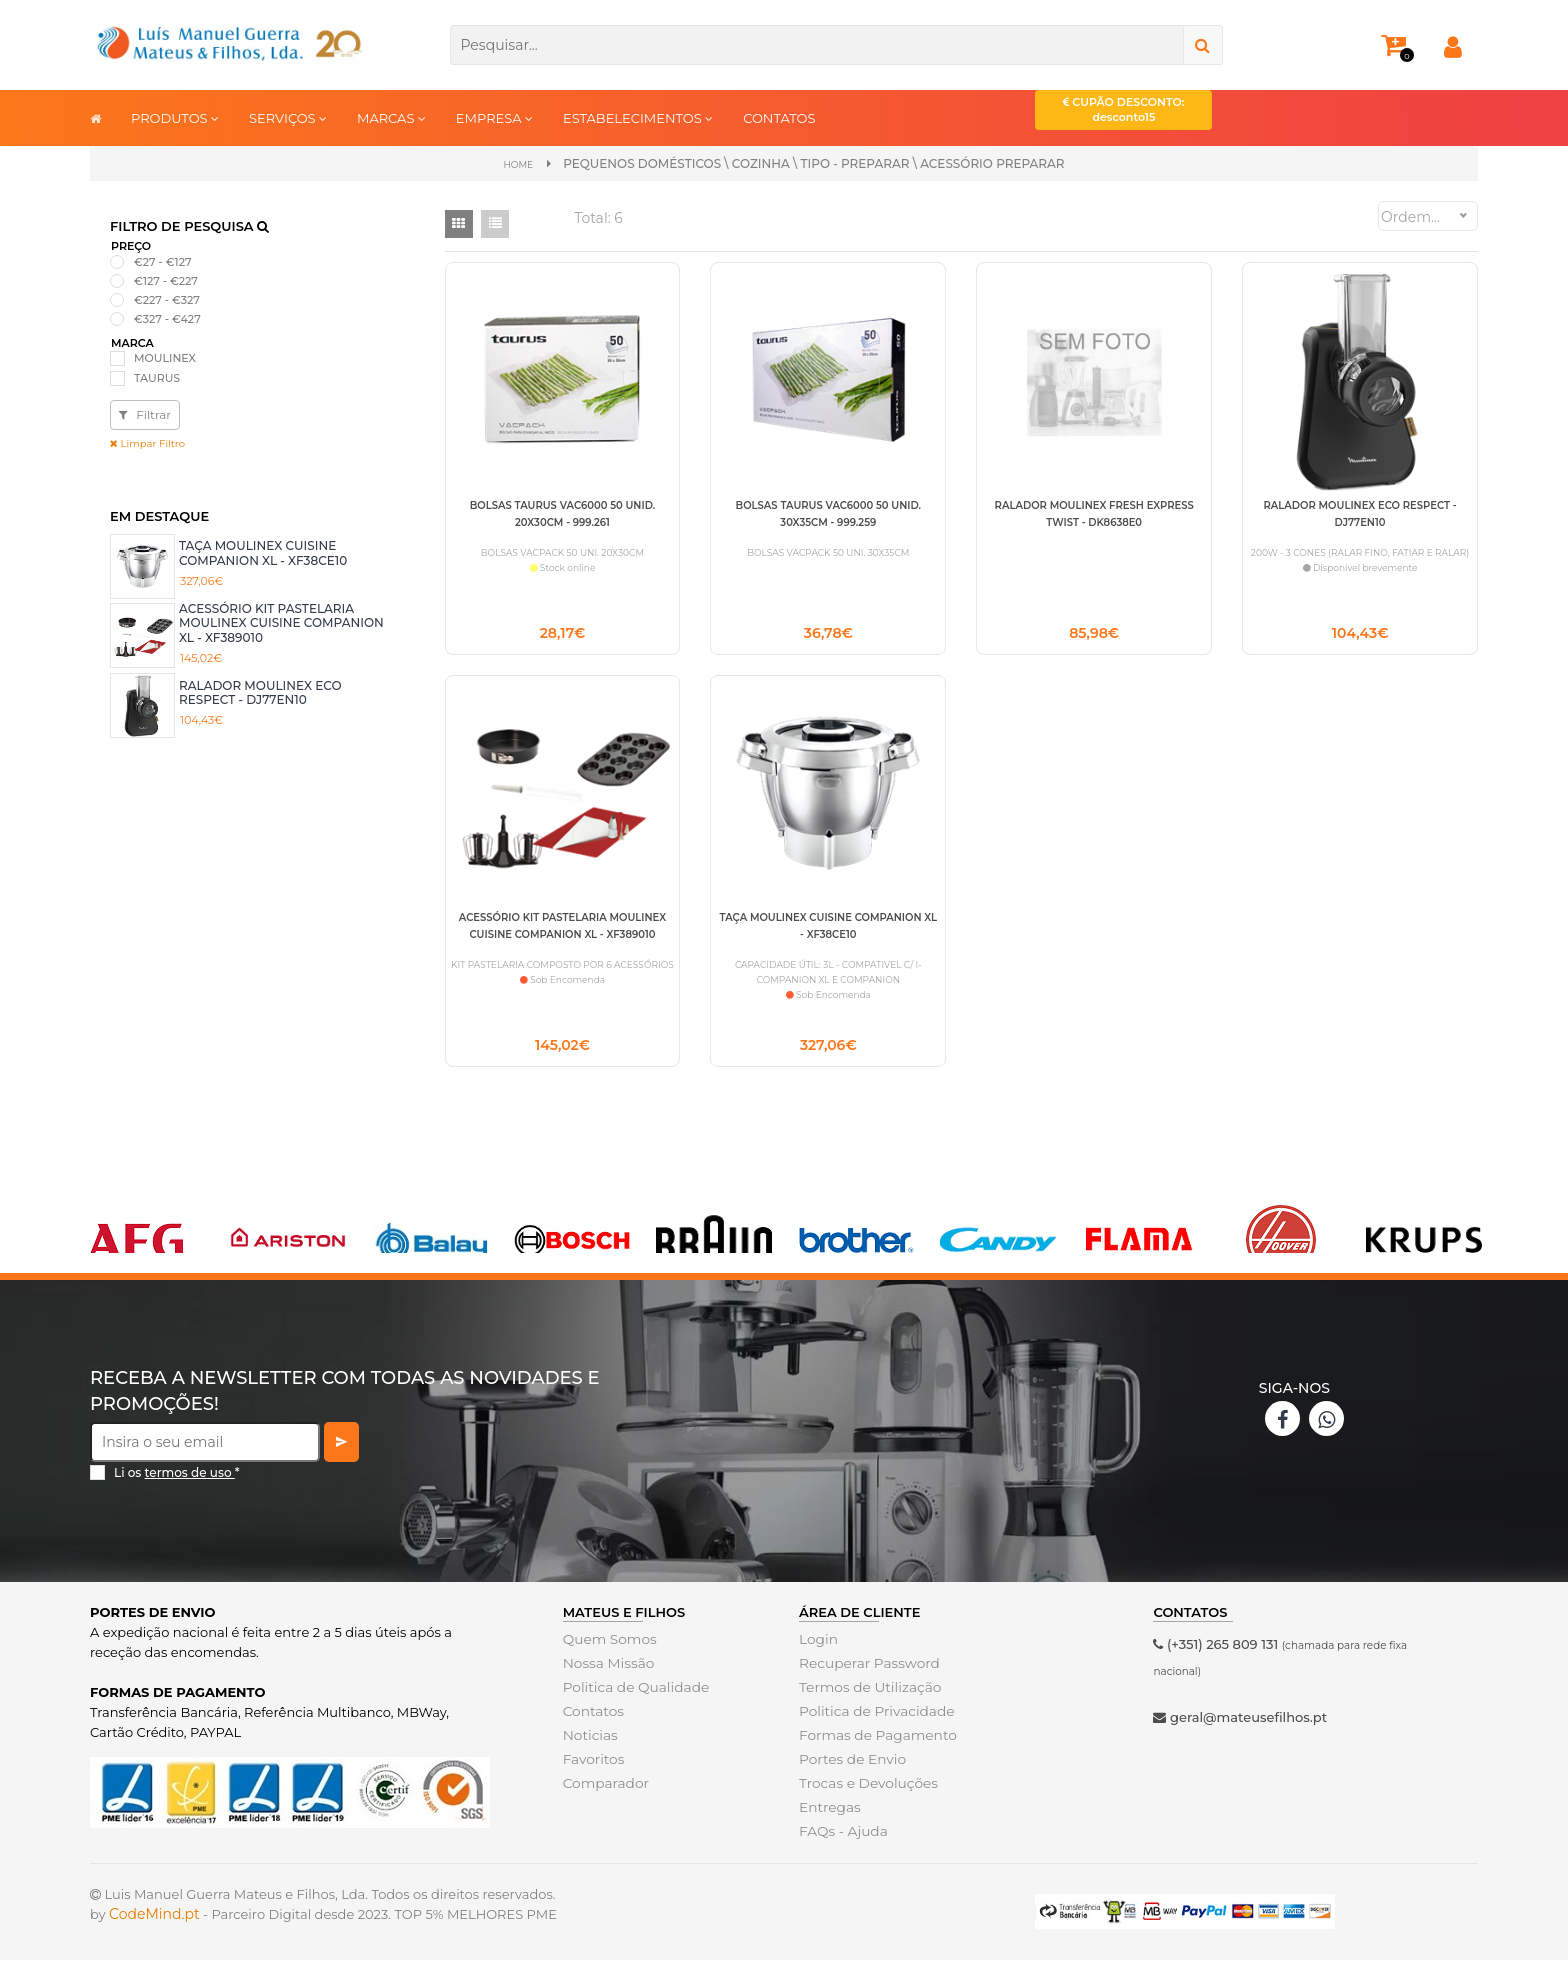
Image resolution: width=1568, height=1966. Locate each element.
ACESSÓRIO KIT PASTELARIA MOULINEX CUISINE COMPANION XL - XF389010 (281, 622)
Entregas (828, 1813)
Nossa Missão (606, 1669)
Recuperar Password (866, 1669)
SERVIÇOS (288, 117)
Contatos (592, 1717)
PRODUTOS (175, 117)
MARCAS (391, 117)
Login (817, 1645)
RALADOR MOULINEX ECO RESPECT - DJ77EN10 (260, 690)
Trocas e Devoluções (865, 1789)
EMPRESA (494, 117)
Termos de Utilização (866, 1693)
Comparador (604, 1789)
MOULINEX (165, 357)
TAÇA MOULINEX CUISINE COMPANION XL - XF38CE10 (263, 551)
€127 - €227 (166, 279)
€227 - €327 (167, 299)
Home (518, 163)
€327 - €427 (167, 318)
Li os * (177, 1478)
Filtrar (145, 413)
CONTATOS (779, 118)
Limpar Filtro (147, 442)
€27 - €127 (163, 260)
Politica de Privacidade (872, 1717)
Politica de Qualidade (632, 1693)
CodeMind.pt (154, 1920)
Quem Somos (607, 1645)
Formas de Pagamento (874, 1741)
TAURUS (157, 376)
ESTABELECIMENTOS (638, 117)
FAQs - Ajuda (841, 1837)
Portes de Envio (849, 1765)
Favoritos (592, 1765)
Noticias (589, 1741)
